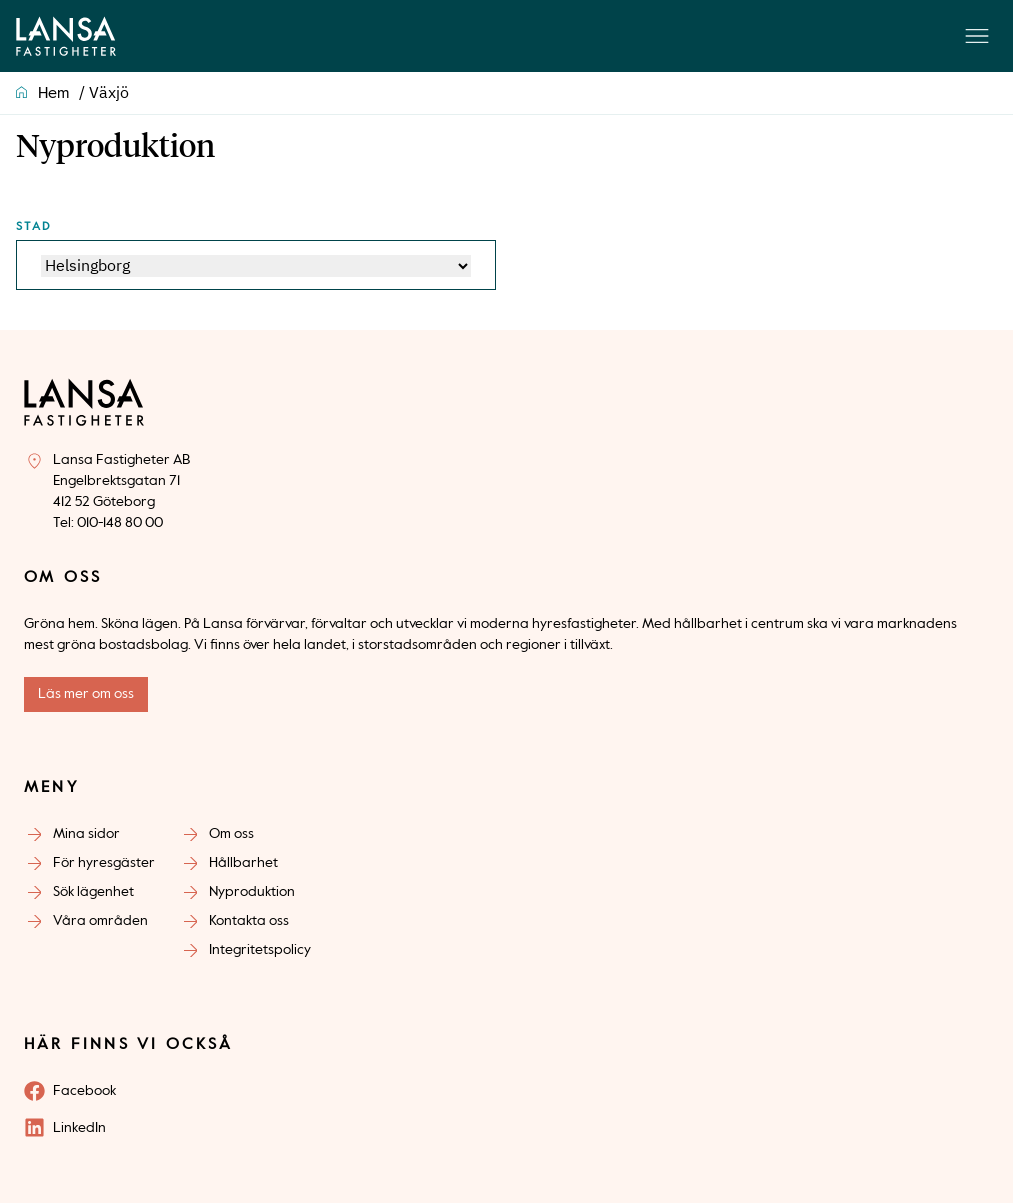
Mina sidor (86, 834)
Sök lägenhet (93, 892)
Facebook (84, 1091)
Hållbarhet (243, 863)
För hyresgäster (104, 863)
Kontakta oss (249, 921)
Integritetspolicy (260, 950)
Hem (53, 94)
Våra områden (100, 921)
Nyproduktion (252, 892)
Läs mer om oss (86, 694)
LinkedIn (79, 1128)
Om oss (231, 834)
